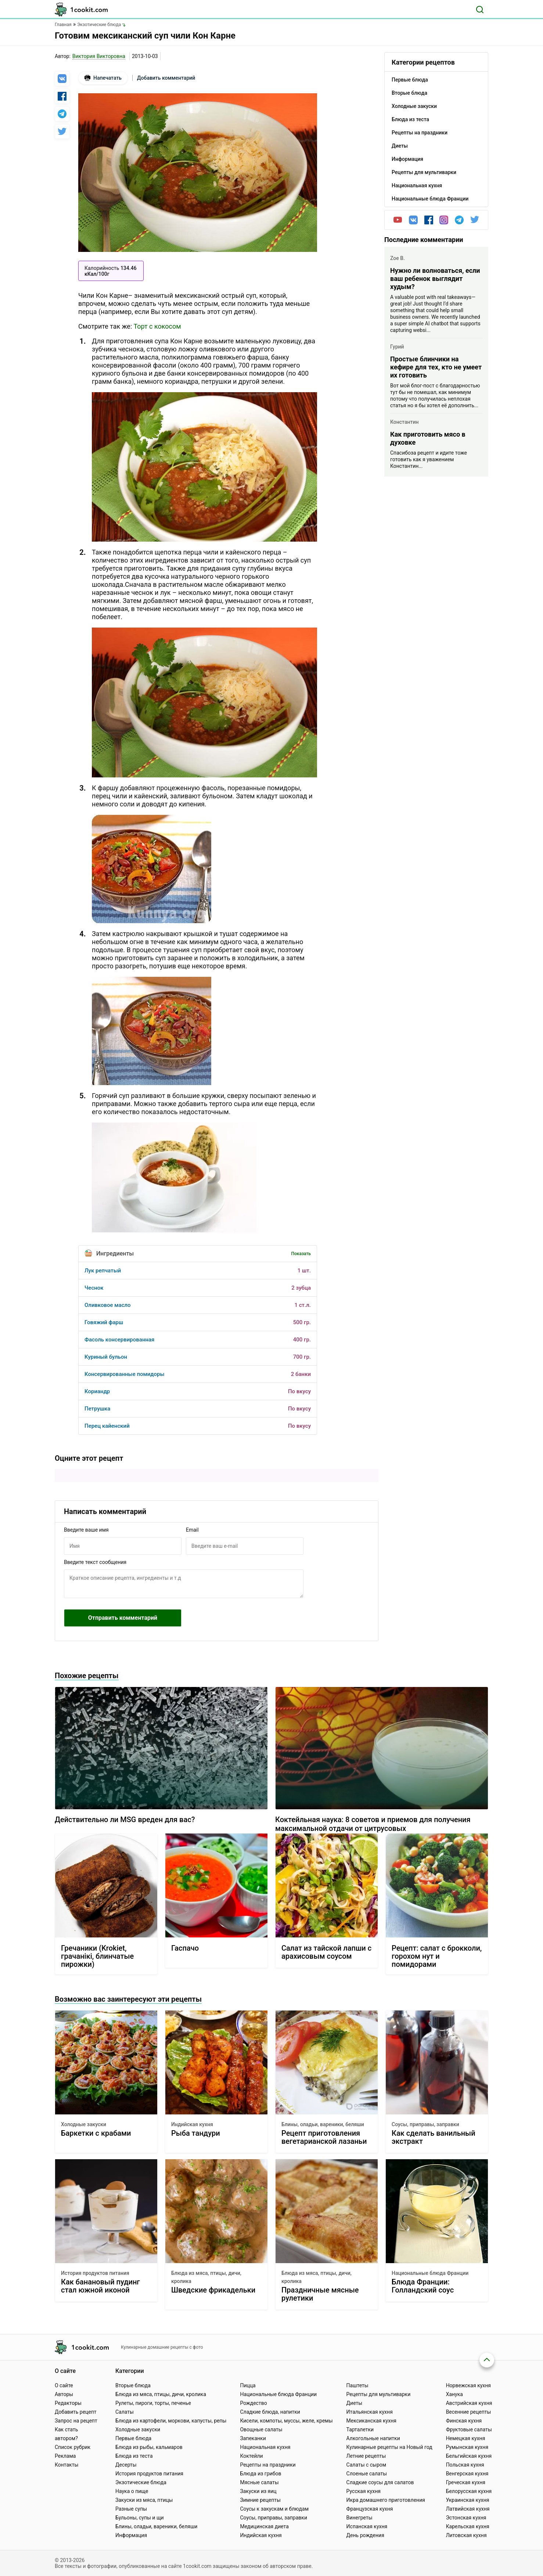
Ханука (454, 2394)
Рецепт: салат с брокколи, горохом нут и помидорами (437, 1956)
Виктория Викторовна (98, 56)
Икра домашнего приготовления (385, 2500)
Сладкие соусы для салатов (380, 2482)
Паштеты (357, 2385)
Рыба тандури (195, 2133)
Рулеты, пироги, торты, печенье (153, 2403)
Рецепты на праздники (267, 2465)
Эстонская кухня (466, 2518)
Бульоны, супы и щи (139, 2518)
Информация (131, 2535)
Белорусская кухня (469, 2491)
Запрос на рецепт (76, 2421)
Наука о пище (131, 2491)
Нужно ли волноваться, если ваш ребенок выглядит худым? (435, 278)
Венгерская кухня (467, 2473)
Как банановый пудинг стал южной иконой (100, 2286)
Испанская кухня (367, 2526)
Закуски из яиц (258, 2491)
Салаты (124, 2412)
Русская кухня (363, 2491)
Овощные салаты (261, 2429)
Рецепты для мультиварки (378, 2394)
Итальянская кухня (369, 2412)
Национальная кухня (265, 2447)
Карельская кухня (467, 2526)
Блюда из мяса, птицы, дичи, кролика (206, 2277)
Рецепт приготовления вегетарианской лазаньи (324, 2137)
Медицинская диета (264, 2526)
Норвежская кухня (468, 2385)
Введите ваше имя (86, 1530)
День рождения (365, 2535)
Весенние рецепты (468, 2412)
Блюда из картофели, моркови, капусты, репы (170, 2421)
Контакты (66, 2465)
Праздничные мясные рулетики (320, 2294)
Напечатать (103, 78)
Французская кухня (369, 2509)
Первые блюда (133, 2438)
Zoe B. (397, 258)
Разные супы (131, 2509)
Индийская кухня (192, 2124)
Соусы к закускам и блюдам (274, 2509)
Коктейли (251, 2456)
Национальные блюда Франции (430, 2273)
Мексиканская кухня (371, 2421)
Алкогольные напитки (373, 2438)
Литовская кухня (466, 2535)
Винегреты (359, 2518)
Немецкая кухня (465, 2438)
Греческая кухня (465, 2482)
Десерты (126, 2465)
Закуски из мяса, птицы (144, 2500)
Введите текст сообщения (95, 1562)
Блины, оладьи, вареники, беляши (322, 2124)
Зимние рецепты (260, 2500)
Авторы (64, 2394)
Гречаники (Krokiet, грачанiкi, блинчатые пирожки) (97, 1956)
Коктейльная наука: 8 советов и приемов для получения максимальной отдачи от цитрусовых (373, 1824)
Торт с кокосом (157, 326)
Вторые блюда (133, 2385)
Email (192, 1530)
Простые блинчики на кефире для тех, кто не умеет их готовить (436, 367)
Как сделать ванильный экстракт (433, 2137)
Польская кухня (465, 2465)
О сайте (64, 2385)
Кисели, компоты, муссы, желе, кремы (286, 2421)
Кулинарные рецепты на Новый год (389, 2447)
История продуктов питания (95, 2273)
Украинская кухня (467, 2500)
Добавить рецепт (76, 2412)
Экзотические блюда (140, 2482)
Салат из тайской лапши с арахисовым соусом (326, 1952)
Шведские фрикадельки (213, 2290)
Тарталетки (360, 2429)
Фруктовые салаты (469, 2429)
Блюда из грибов (260, 2473)
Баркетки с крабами (96, 2133)
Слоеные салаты (366, 2473)
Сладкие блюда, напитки (270, 2412)
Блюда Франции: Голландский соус (423, 2286)
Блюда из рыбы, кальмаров (149, 2447)
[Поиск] (479, 9)
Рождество (253, 2403)
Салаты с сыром (366, 2465)
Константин (404, 422)
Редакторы (68, 2403)
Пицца (247, 2385)
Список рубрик (72, 2447)
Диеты (354, 2403)
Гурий (397, 347)
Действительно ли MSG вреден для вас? (125, 1819)
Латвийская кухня (468, 2509)
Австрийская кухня (469, 2403)
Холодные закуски (83, 2124)
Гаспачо (185, 1948)
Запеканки (253, 2438)
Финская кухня (464, 2421)
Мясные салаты (259, 2482)
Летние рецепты (366, 2456)
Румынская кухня (467, 2447)
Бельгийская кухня (469, 2456)
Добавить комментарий (166, 78)
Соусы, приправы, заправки (425, 2124)
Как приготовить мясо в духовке (427, 438)
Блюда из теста (134, 2456)
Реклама (65, 2456)
